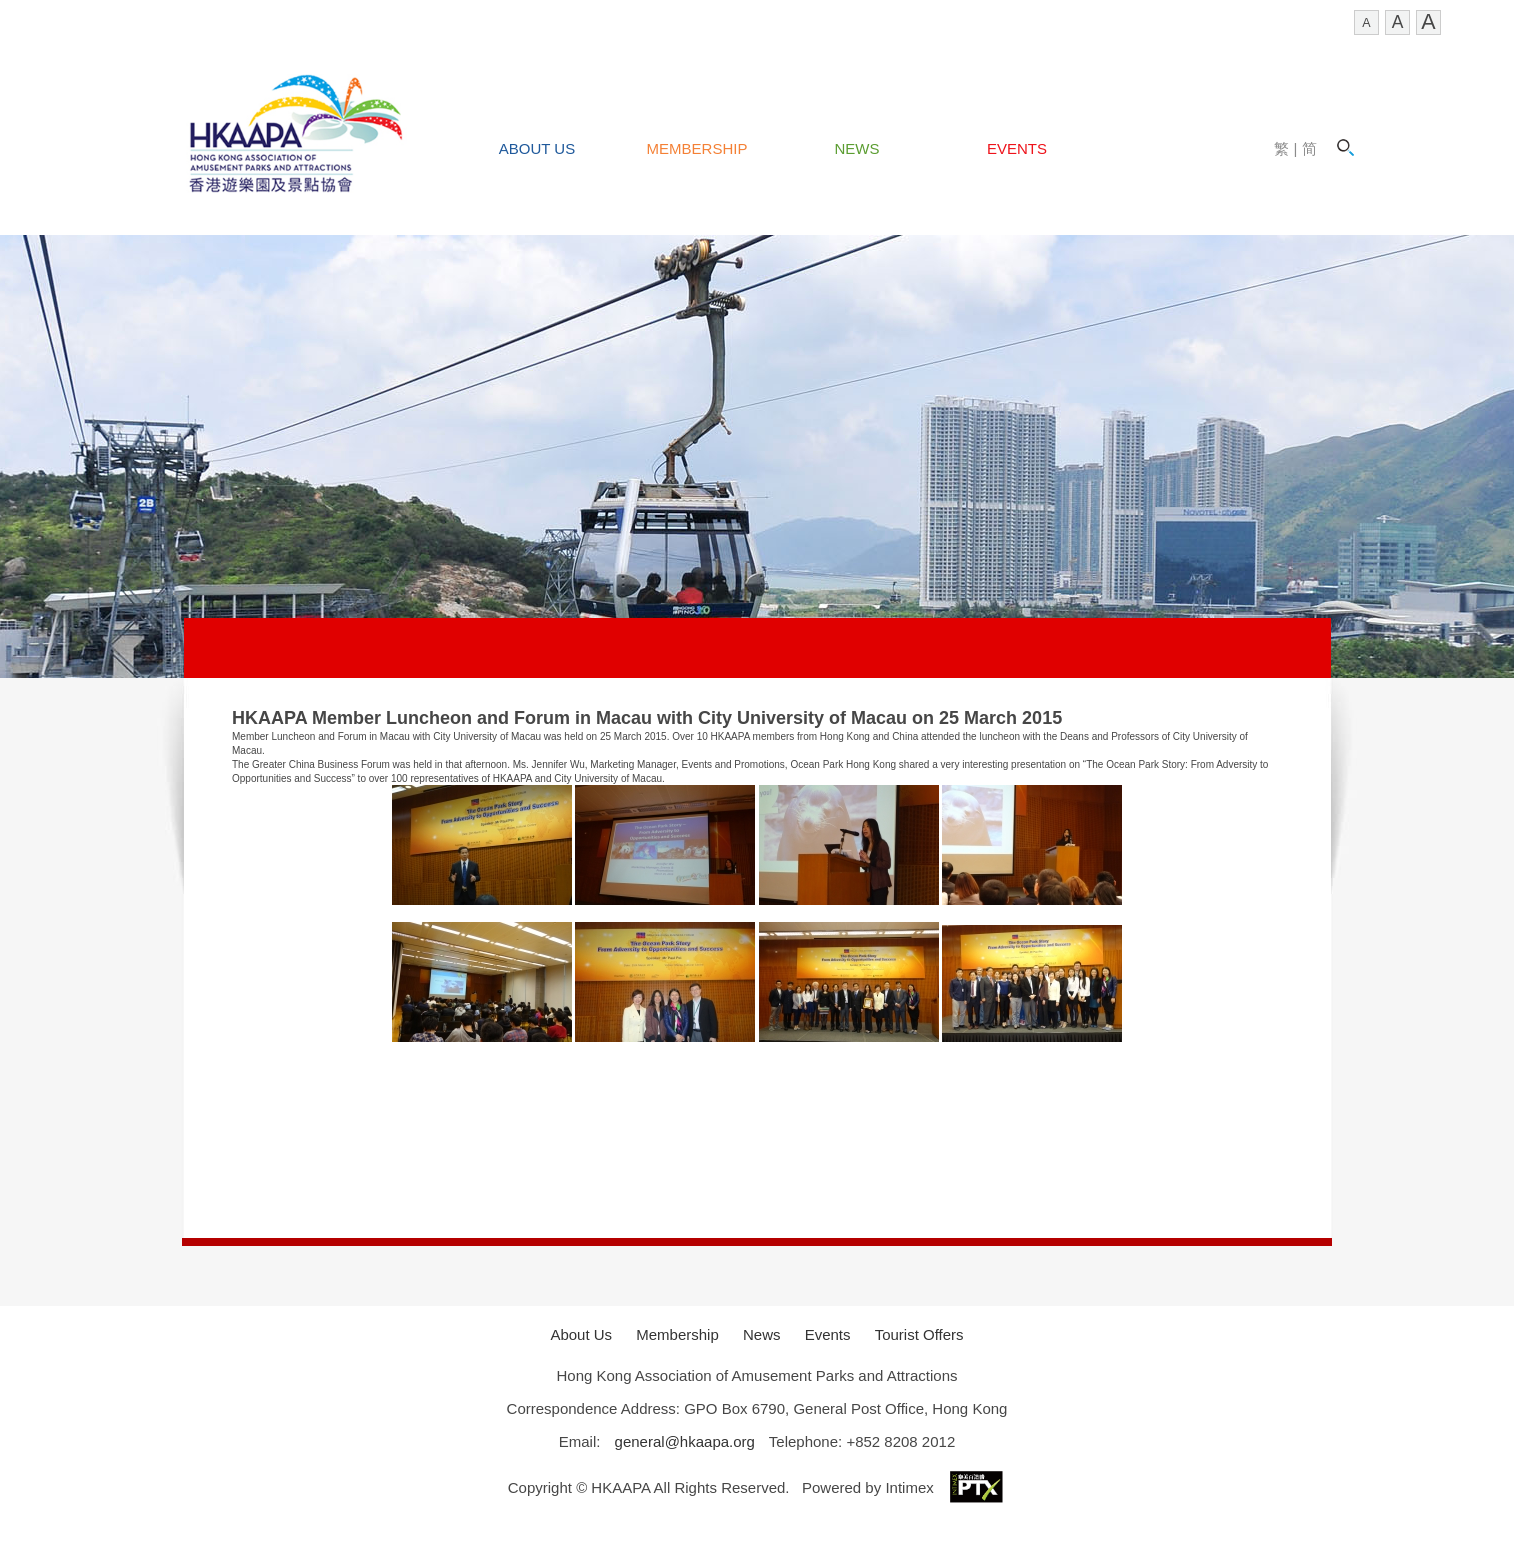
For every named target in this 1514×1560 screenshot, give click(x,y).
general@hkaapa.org (685, 1441)
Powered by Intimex (904, 1487)
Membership (697, 148)
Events (1017, 148)
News (857, 148)
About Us (537, 148)
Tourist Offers (919, 1334)
